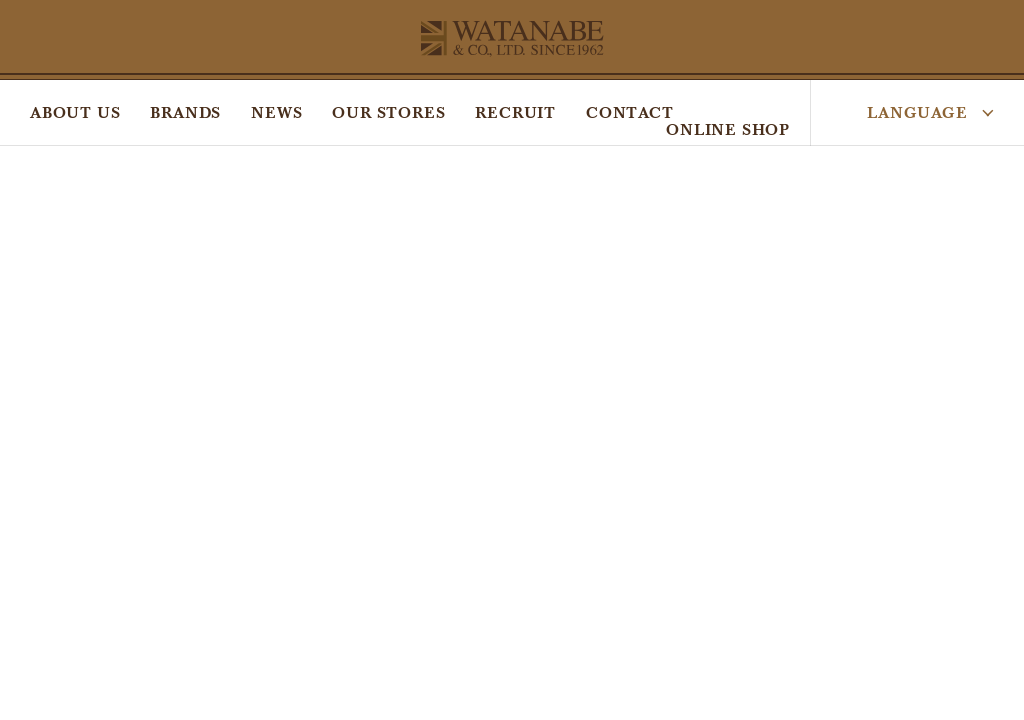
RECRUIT (515, 112)
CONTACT (630, 112)
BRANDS (185, 112)
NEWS (276, 112)
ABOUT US (75, 112)
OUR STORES (388, 112)
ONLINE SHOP (728, 129)
